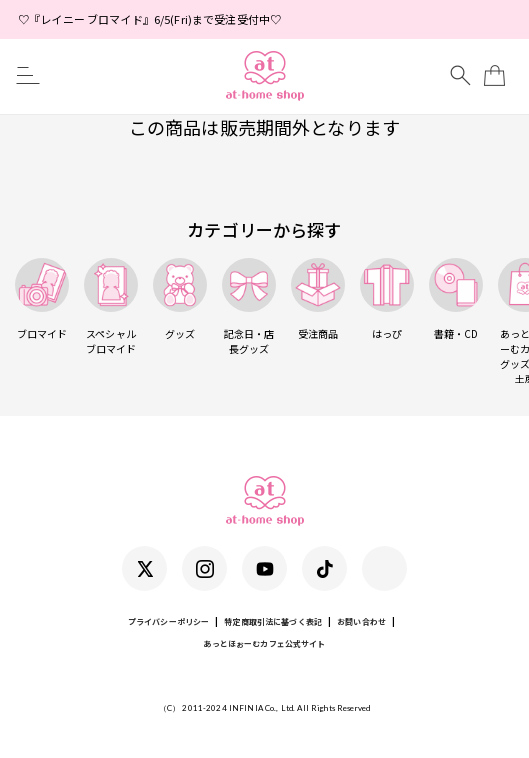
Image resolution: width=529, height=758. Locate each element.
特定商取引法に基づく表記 (273, 621)
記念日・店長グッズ (249, 307)
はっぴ (387, 299)
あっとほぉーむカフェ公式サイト (264, 643)
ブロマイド (42, 299)
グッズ (180, 299)
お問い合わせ (361, 621)
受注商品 (318, 299)
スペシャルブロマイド (111, 307)
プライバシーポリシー (168, 621)
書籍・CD (456, 299)
